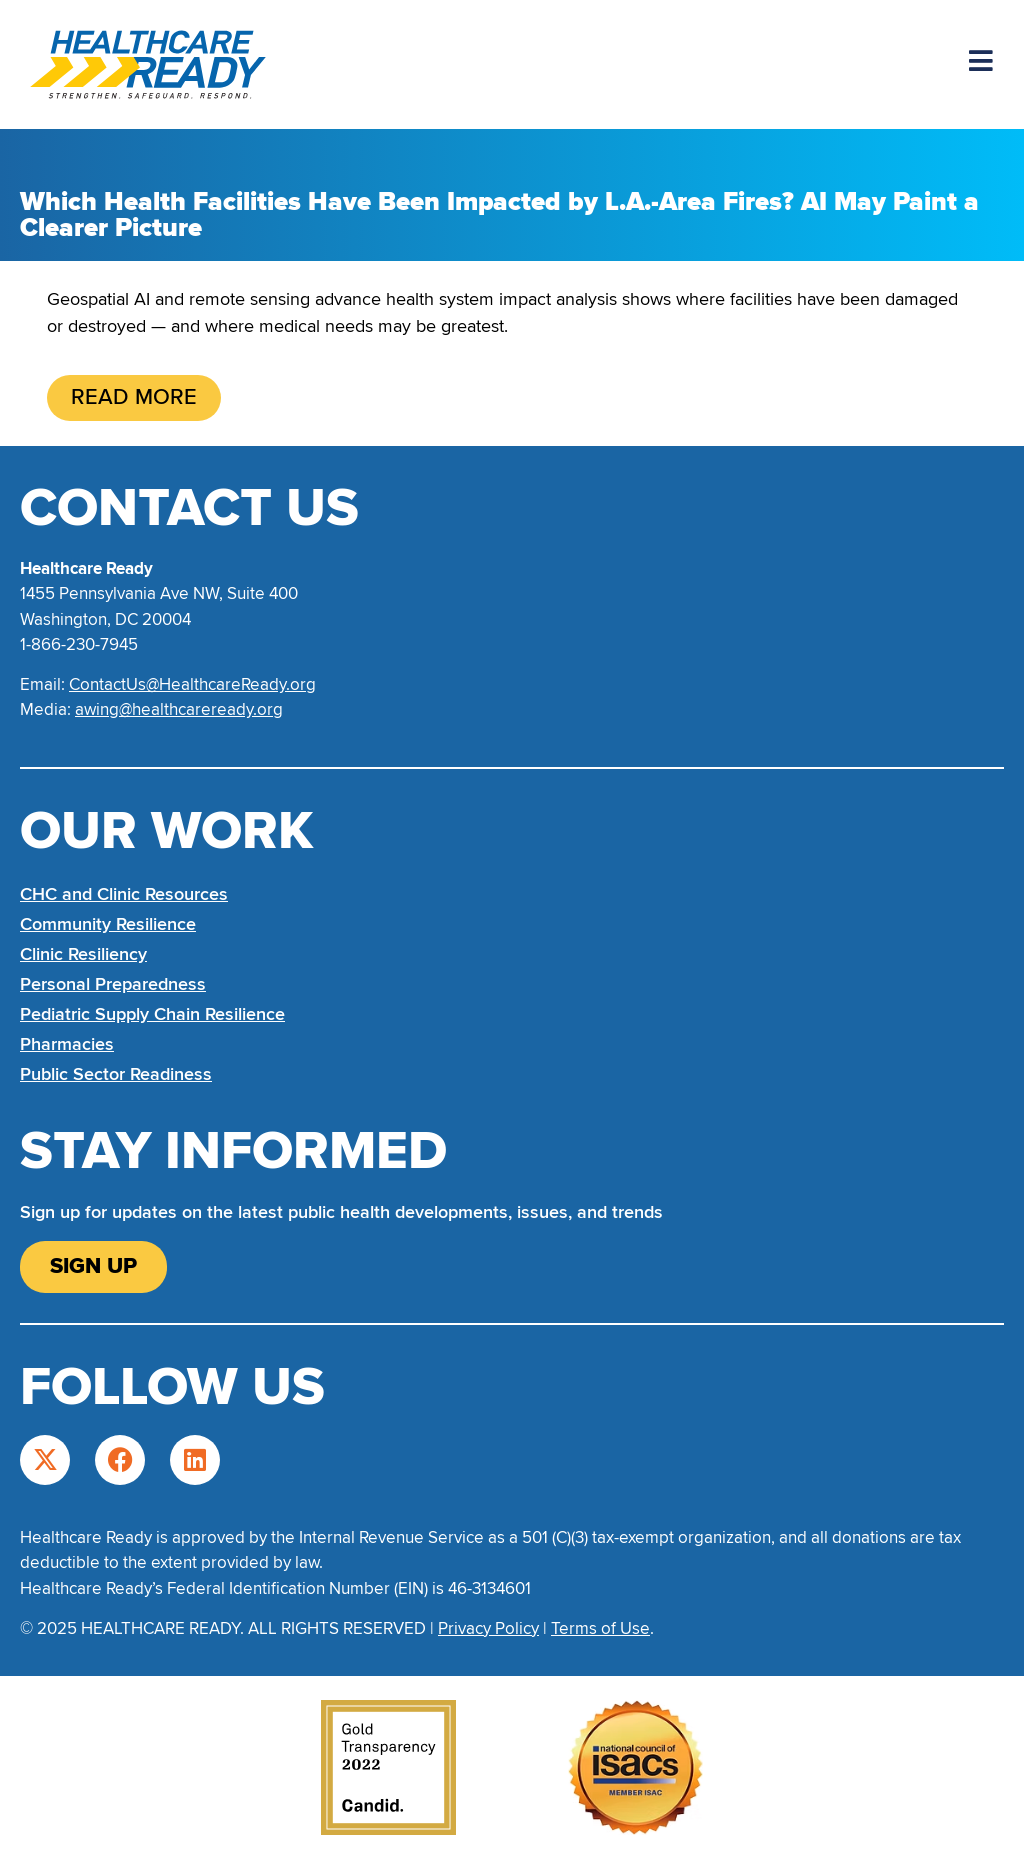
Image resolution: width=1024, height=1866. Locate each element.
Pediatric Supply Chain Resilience (152, 1014)
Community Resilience (108, 924)
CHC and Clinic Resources (124, 894)
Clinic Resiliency (83, 954)
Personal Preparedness (113, 984)
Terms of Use (600, 1628)
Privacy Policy (488, 1628)
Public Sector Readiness (116, 1074)
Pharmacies (67, 1044)
